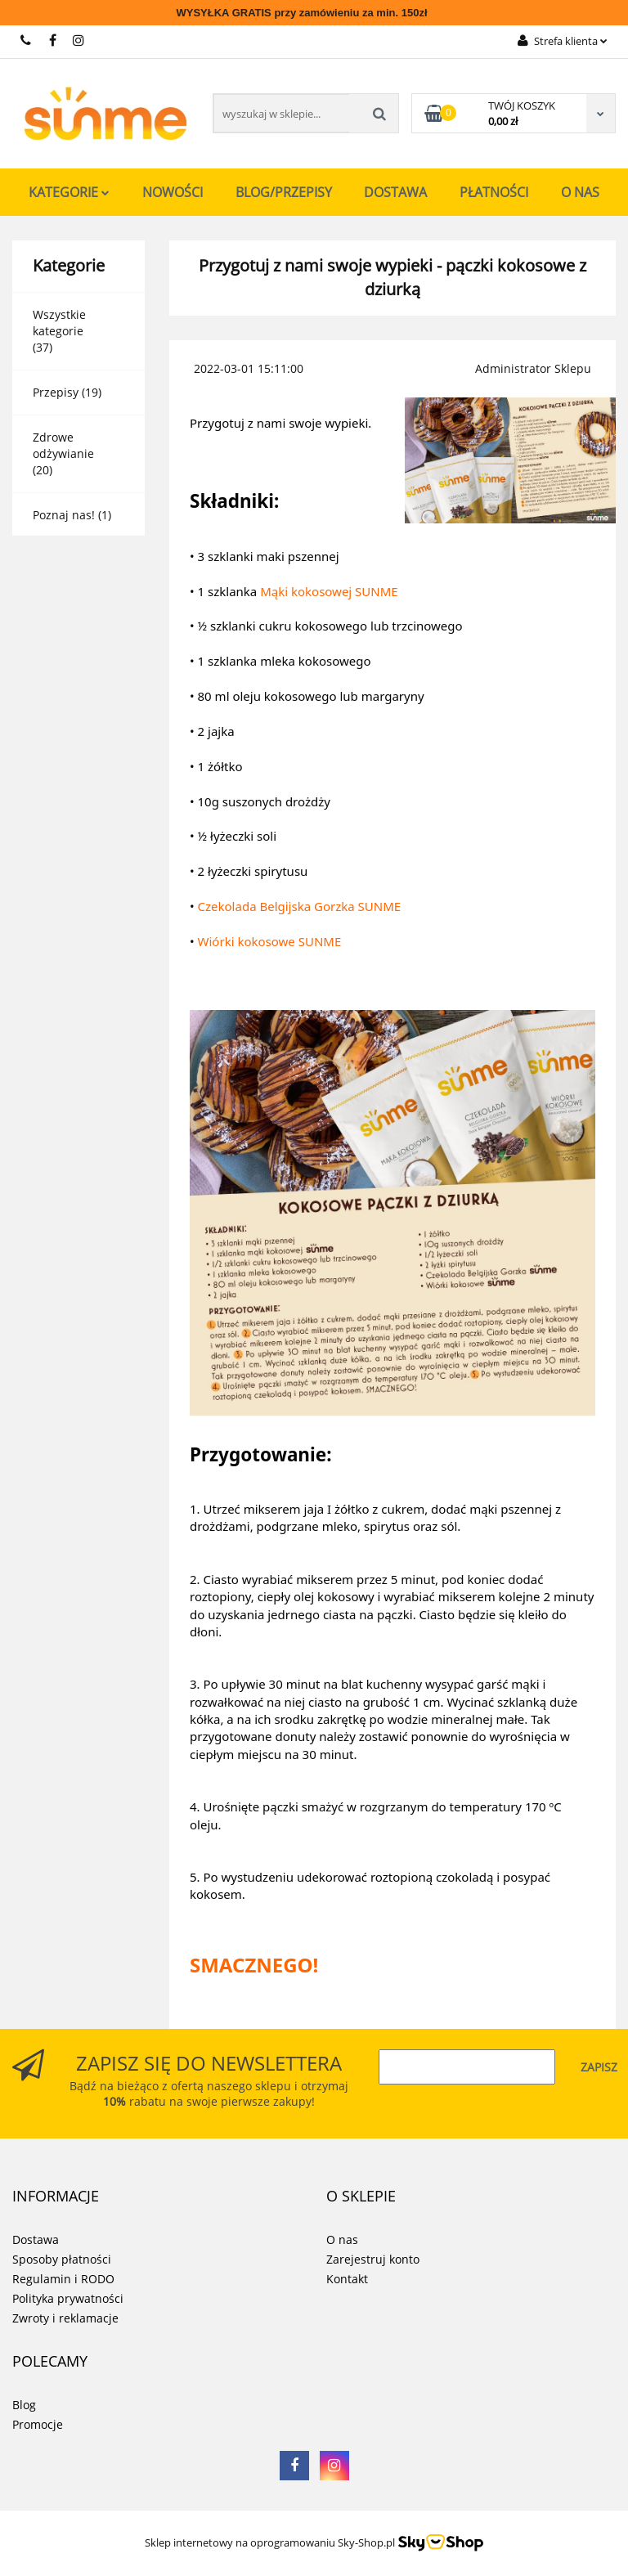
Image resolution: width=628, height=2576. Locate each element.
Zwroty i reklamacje (65, 2318)
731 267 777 (26, 40)
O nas (580, 192)
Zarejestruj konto (372, 2259)
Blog (24, 2404)
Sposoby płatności (61, 2259)
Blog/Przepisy (284, 192)
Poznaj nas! (64, 515)
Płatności (494, 192)
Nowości (172, 192)
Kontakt (347, 2279)
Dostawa (395, 192)
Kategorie (69, 192)
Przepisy (55, 392)
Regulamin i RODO (63, 2279)
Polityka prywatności (67, 2298)
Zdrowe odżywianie (63, 445)
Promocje (37, 2424)
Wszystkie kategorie (59, 323)
